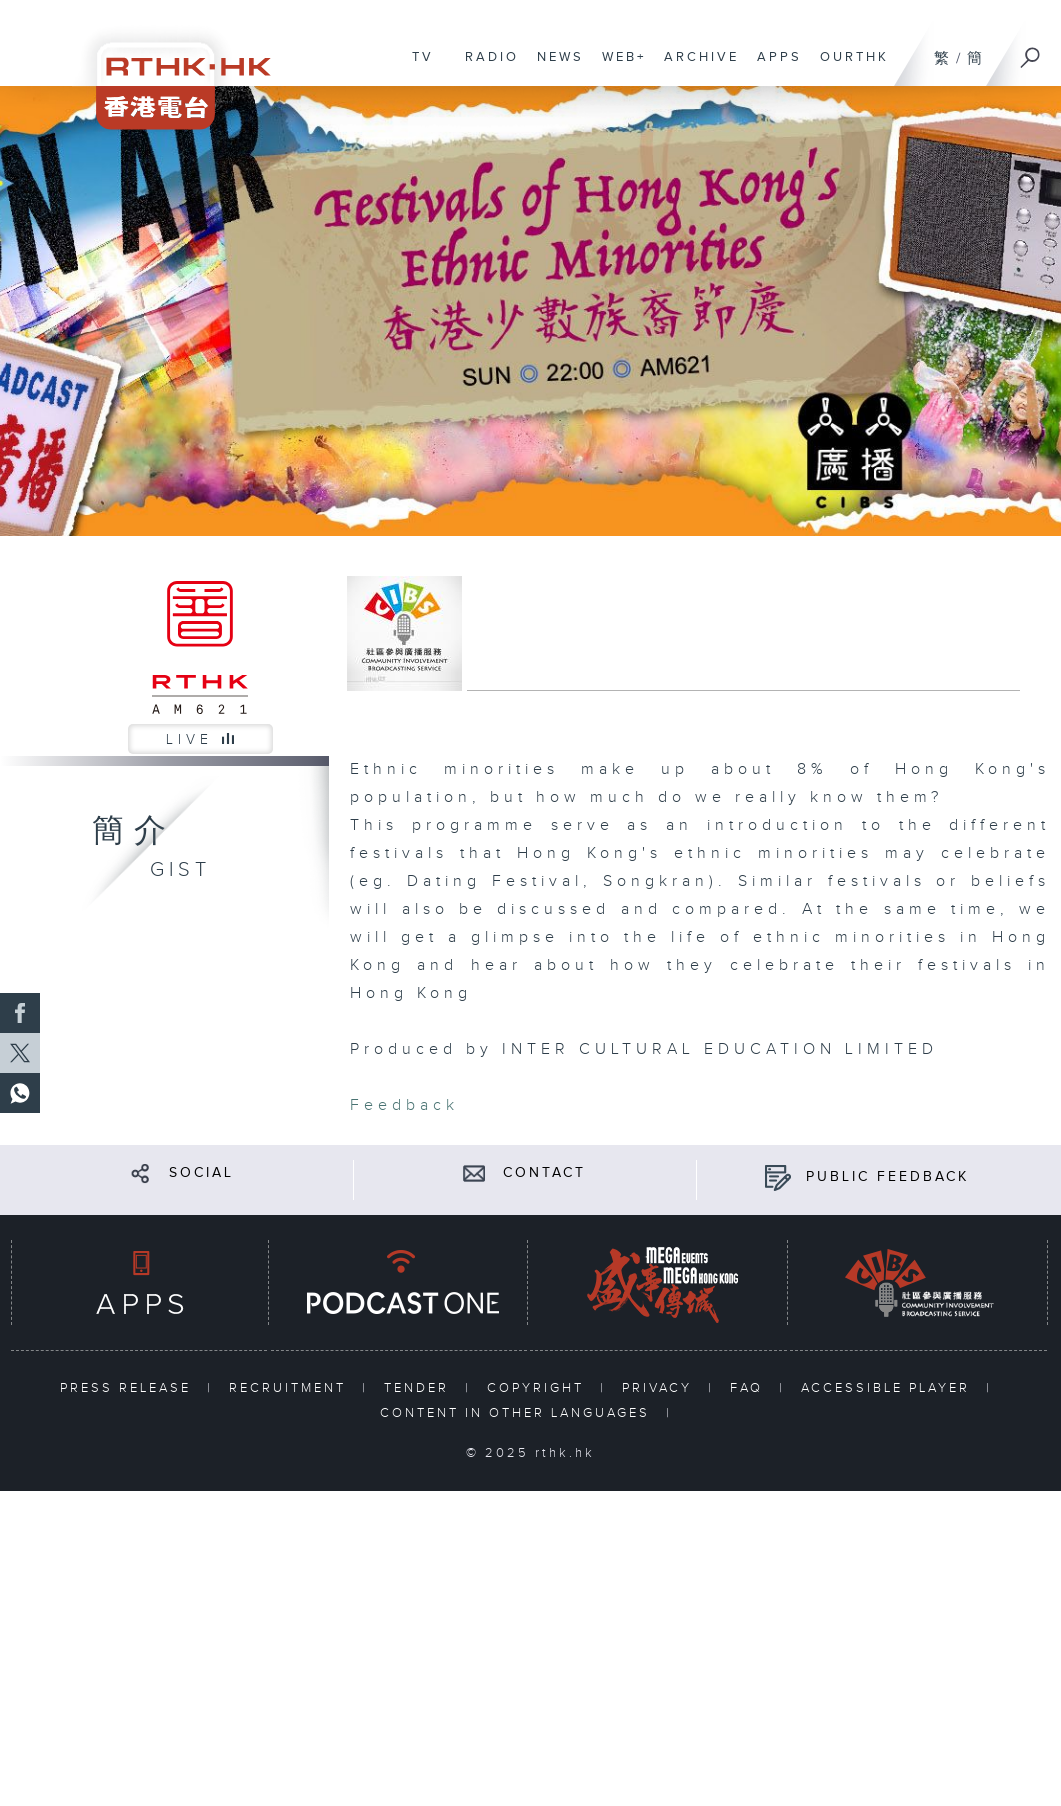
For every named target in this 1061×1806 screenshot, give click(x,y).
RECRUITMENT (290, 1388)
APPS (774, 67)
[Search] (1031, 51)
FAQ (749, 1388)
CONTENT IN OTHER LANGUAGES (518, 1413)
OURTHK (849, 67)
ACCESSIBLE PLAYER (888, 1388)
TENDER (419, 1388)
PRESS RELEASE (128, 1388)
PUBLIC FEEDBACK (887, 1177)
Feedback (404, 1105)
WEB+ (619, 67)
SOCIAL (201, 1173)
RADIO (487, 67)
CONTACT (544, 1173)
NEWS (555, 67)
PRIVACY (660, 1388)
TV (418, 67)
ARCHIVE (696, 67)
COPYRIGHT (538, 1388)
